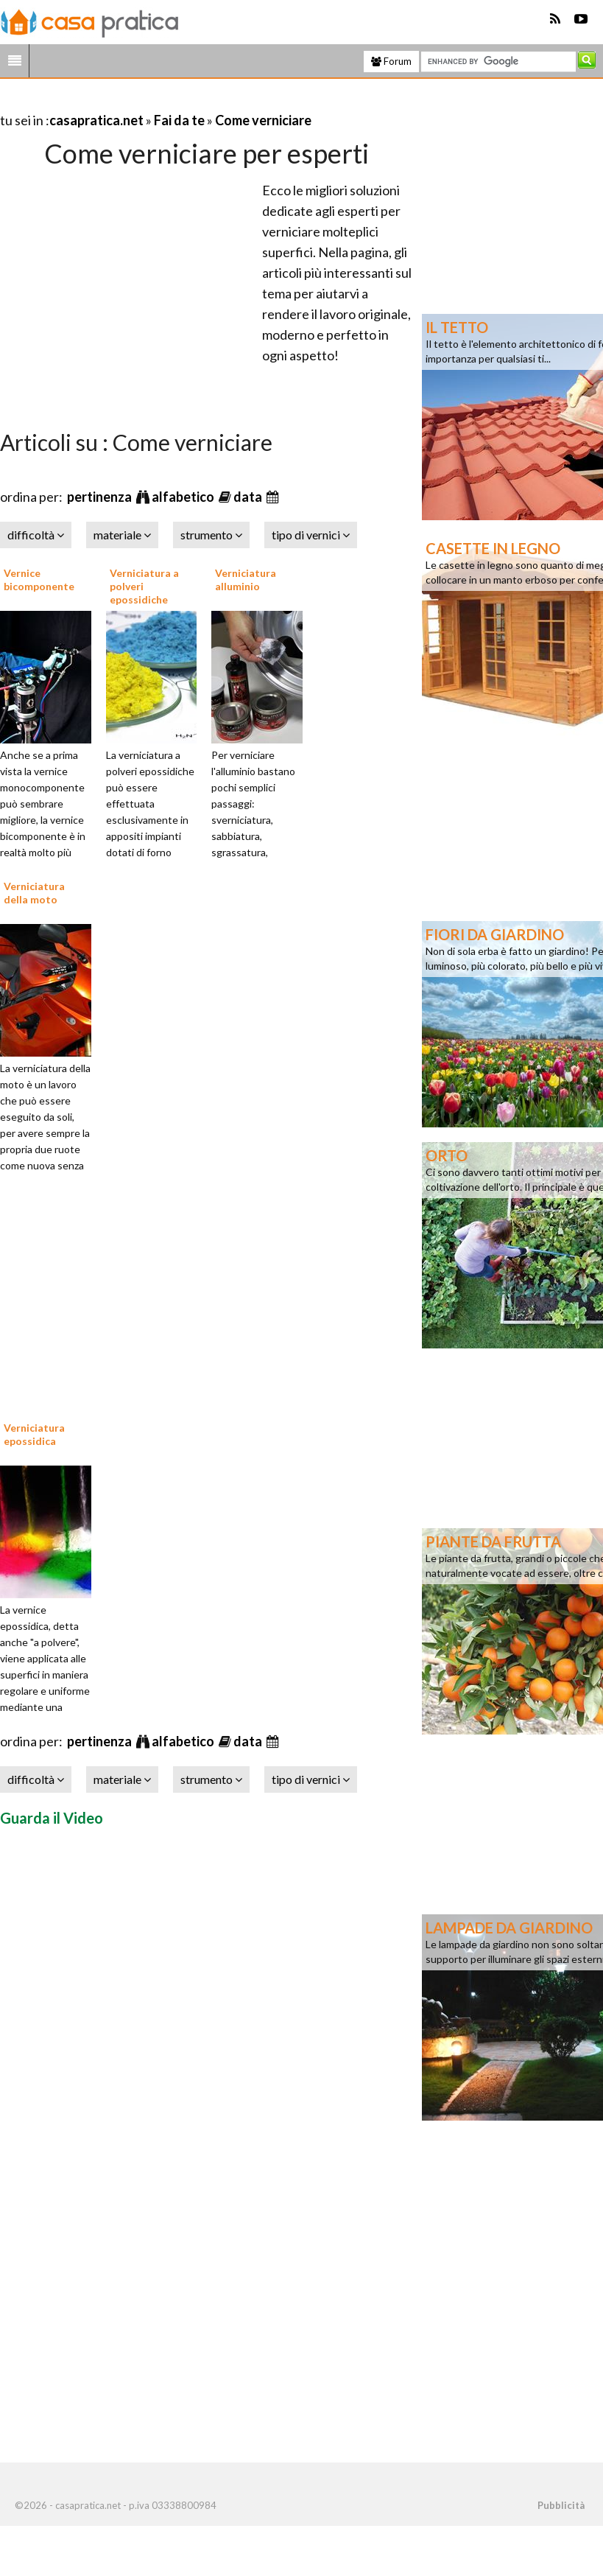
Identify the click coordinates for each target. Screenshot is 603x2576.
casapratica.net (96, 120)
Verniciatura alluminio (245, 579)
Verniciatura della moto (34, 893)
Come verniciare (263, 120)
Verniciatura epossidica (34, 1434)
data (248, 497)
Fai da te (179, 120)
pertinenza (100, 497)
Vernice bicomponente (39, 579)
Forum (391, 61)
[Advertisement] (172, 102)
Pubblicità (561, 2505)
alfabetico (184, 497)
